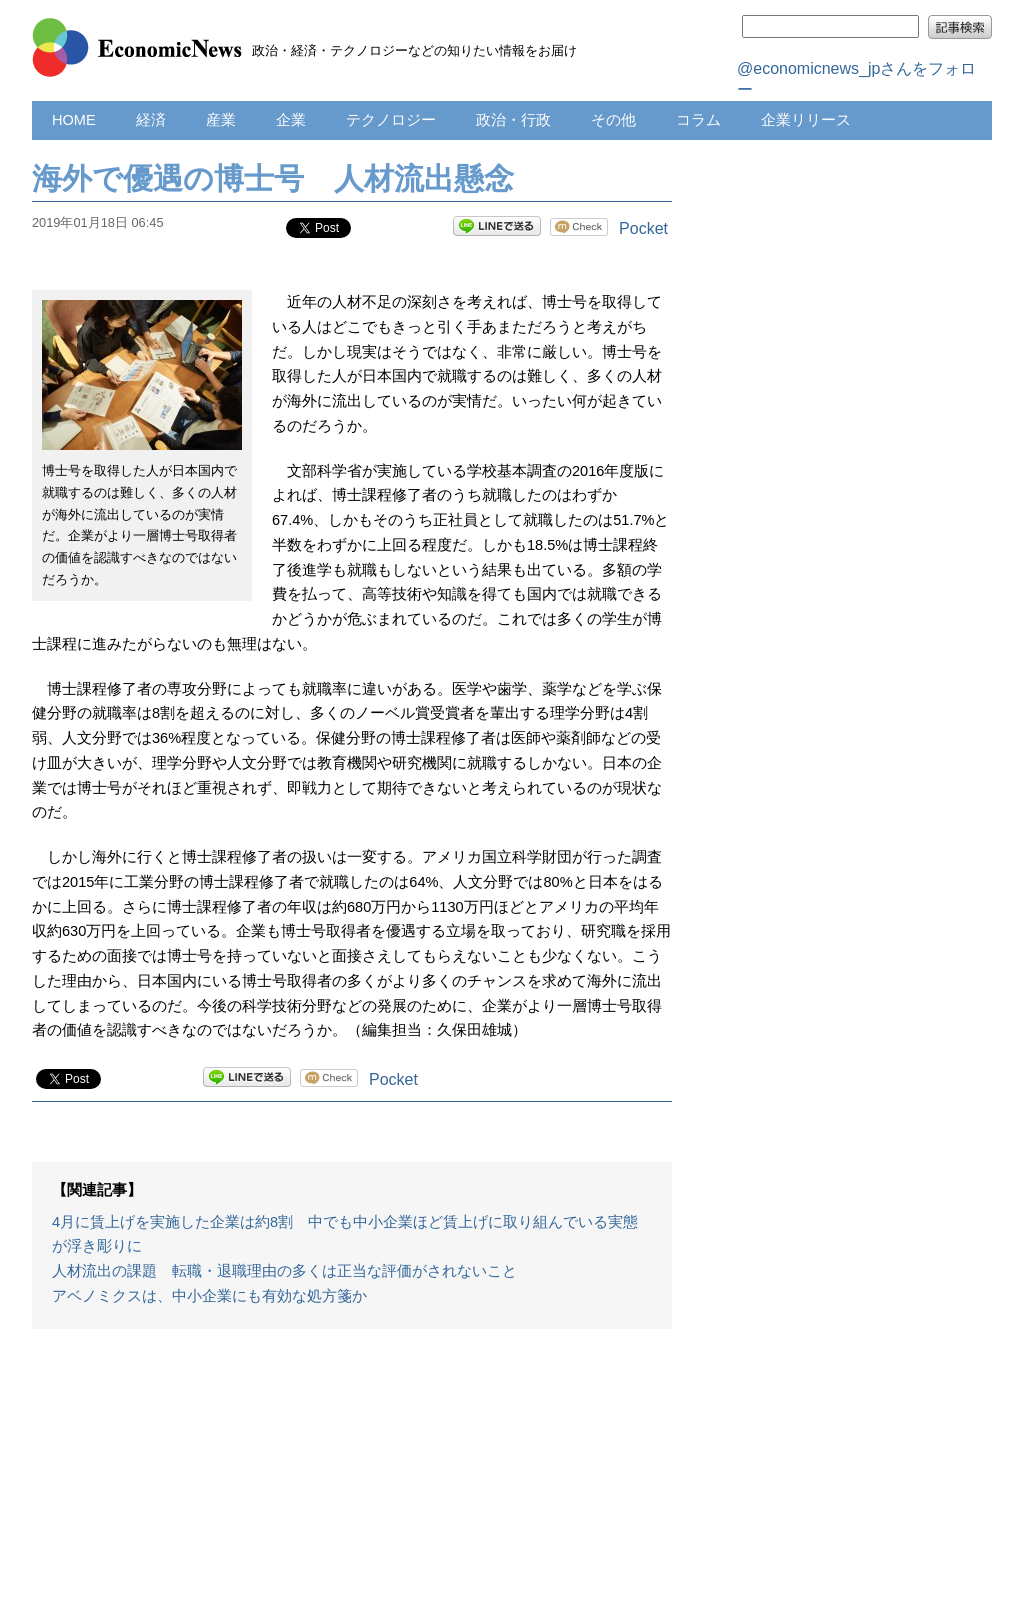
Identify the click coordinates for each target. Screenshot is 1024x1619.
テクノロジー (391, 120)
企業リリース (806, 120)
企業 (291, 120)
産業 (221, 120)
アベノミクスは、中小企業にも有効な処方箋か (209, 1296)
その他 (613, 120)
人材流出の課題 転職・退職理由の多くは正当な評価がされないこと (284, 1271)
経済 (151, 120)
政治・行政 (513, 120)
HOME (74, 120)
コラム (698, 120)
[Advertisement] (352, 1484)
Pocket (643, 228)
